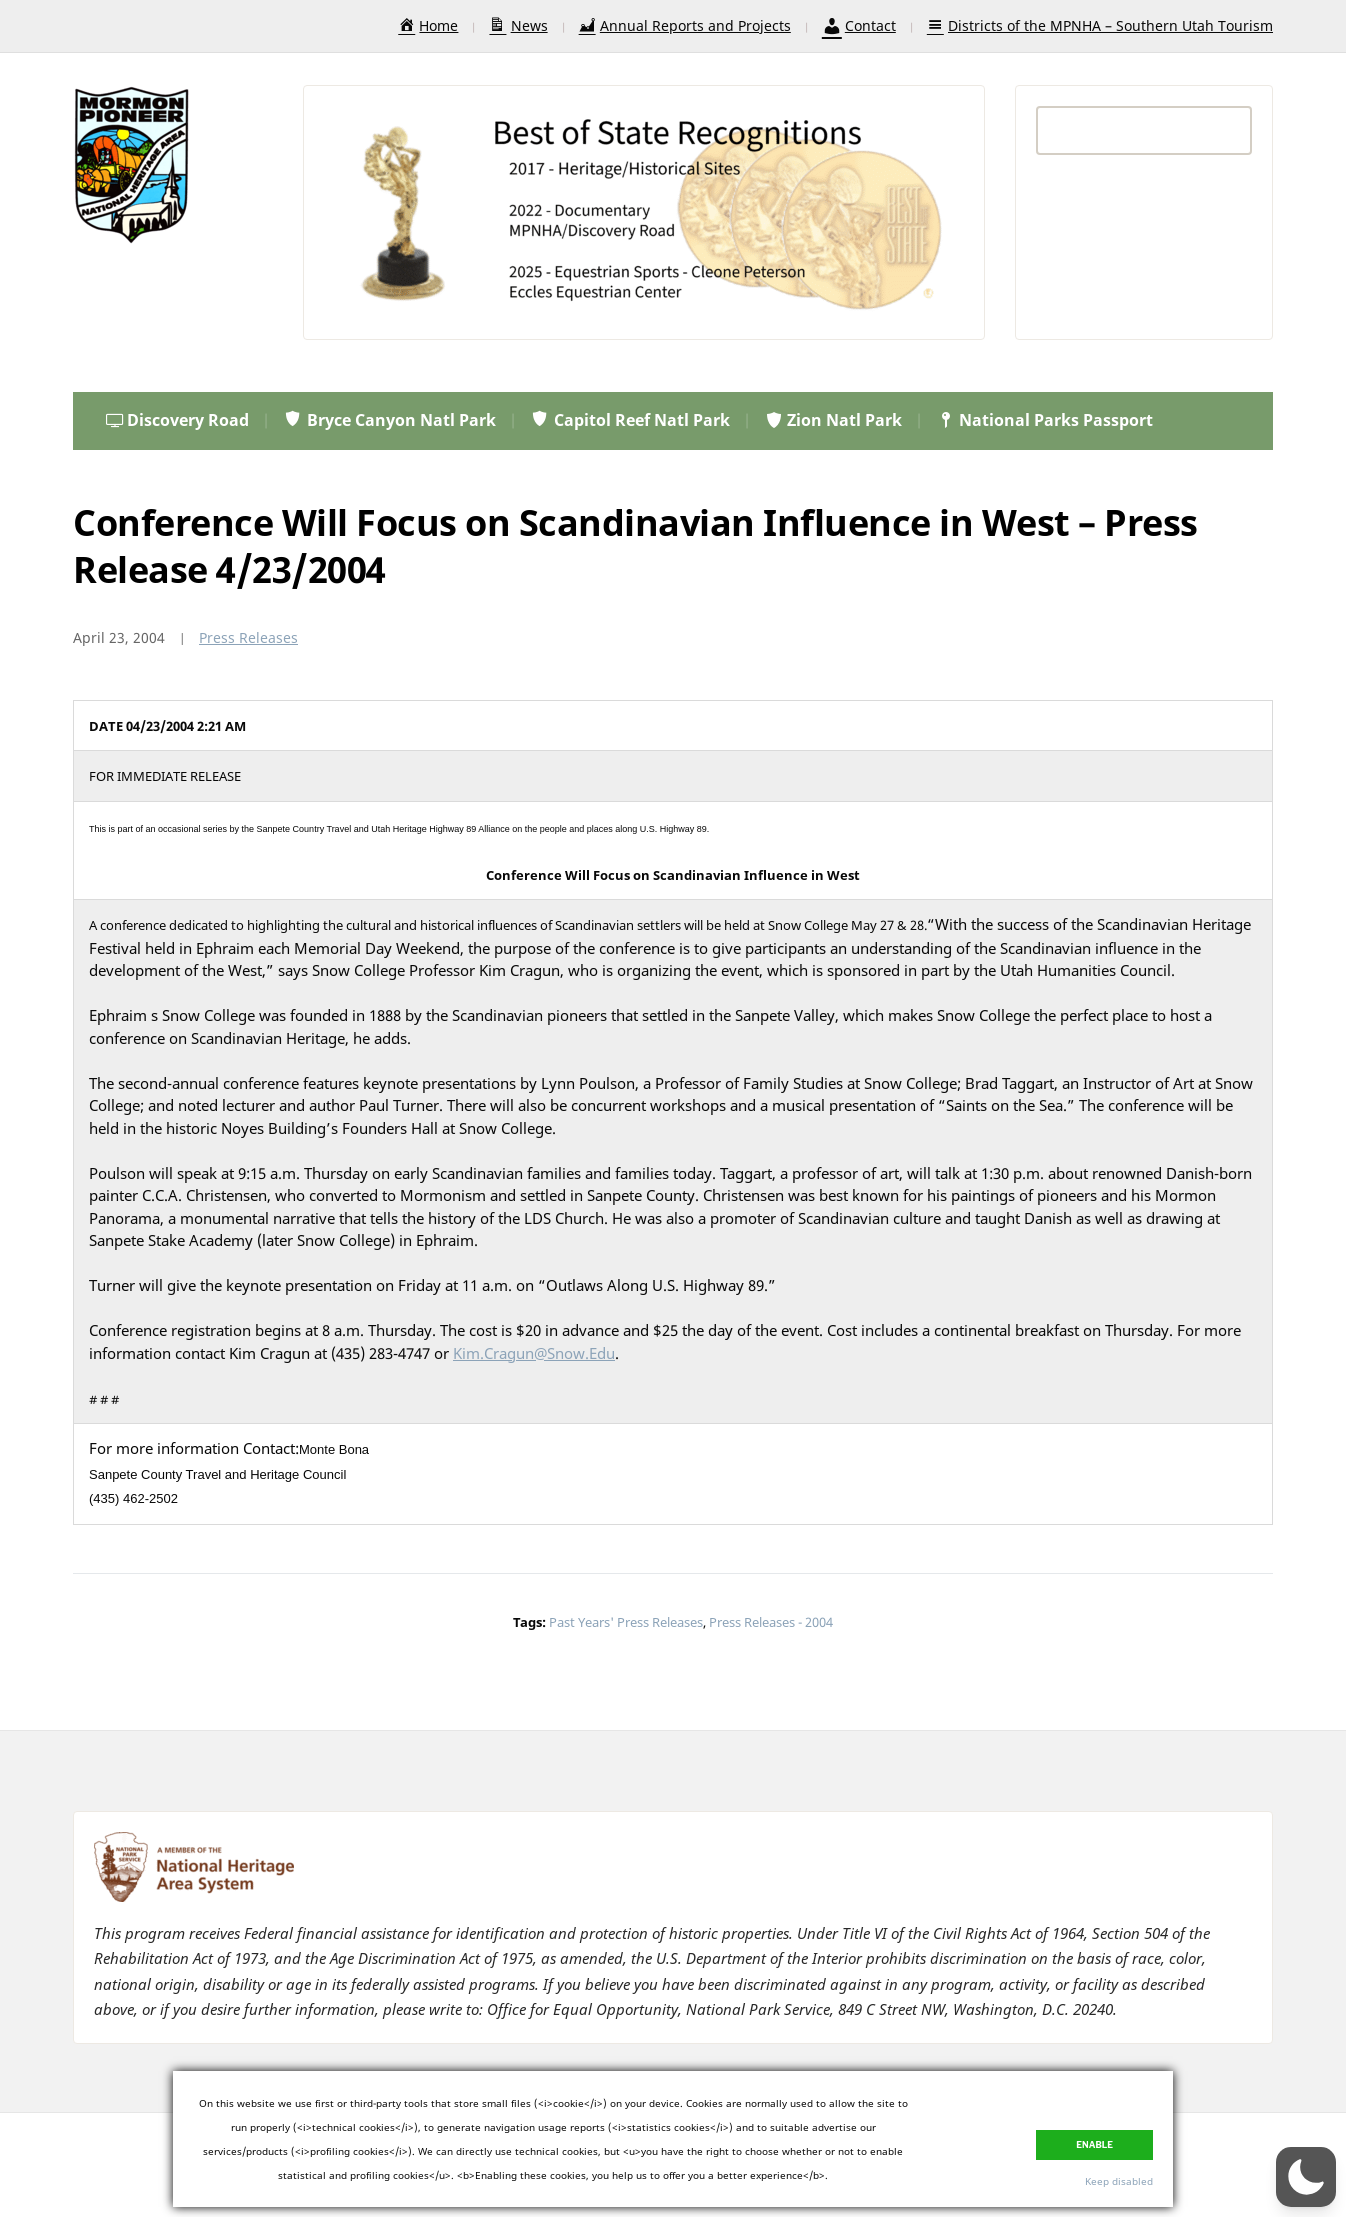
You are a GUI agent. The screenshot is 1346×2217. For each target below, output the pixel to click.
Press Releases (248, 637)
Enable (1094, 2145)
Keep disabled (1119, 2181)
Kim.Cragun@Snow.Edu (534, 1353)
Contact (859, 25)
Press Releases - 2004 (771, 1622)
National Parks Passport (1044, 420)
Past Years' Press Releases (626, 1622)
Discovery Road (177, 420)
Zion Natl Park (833, 420)
